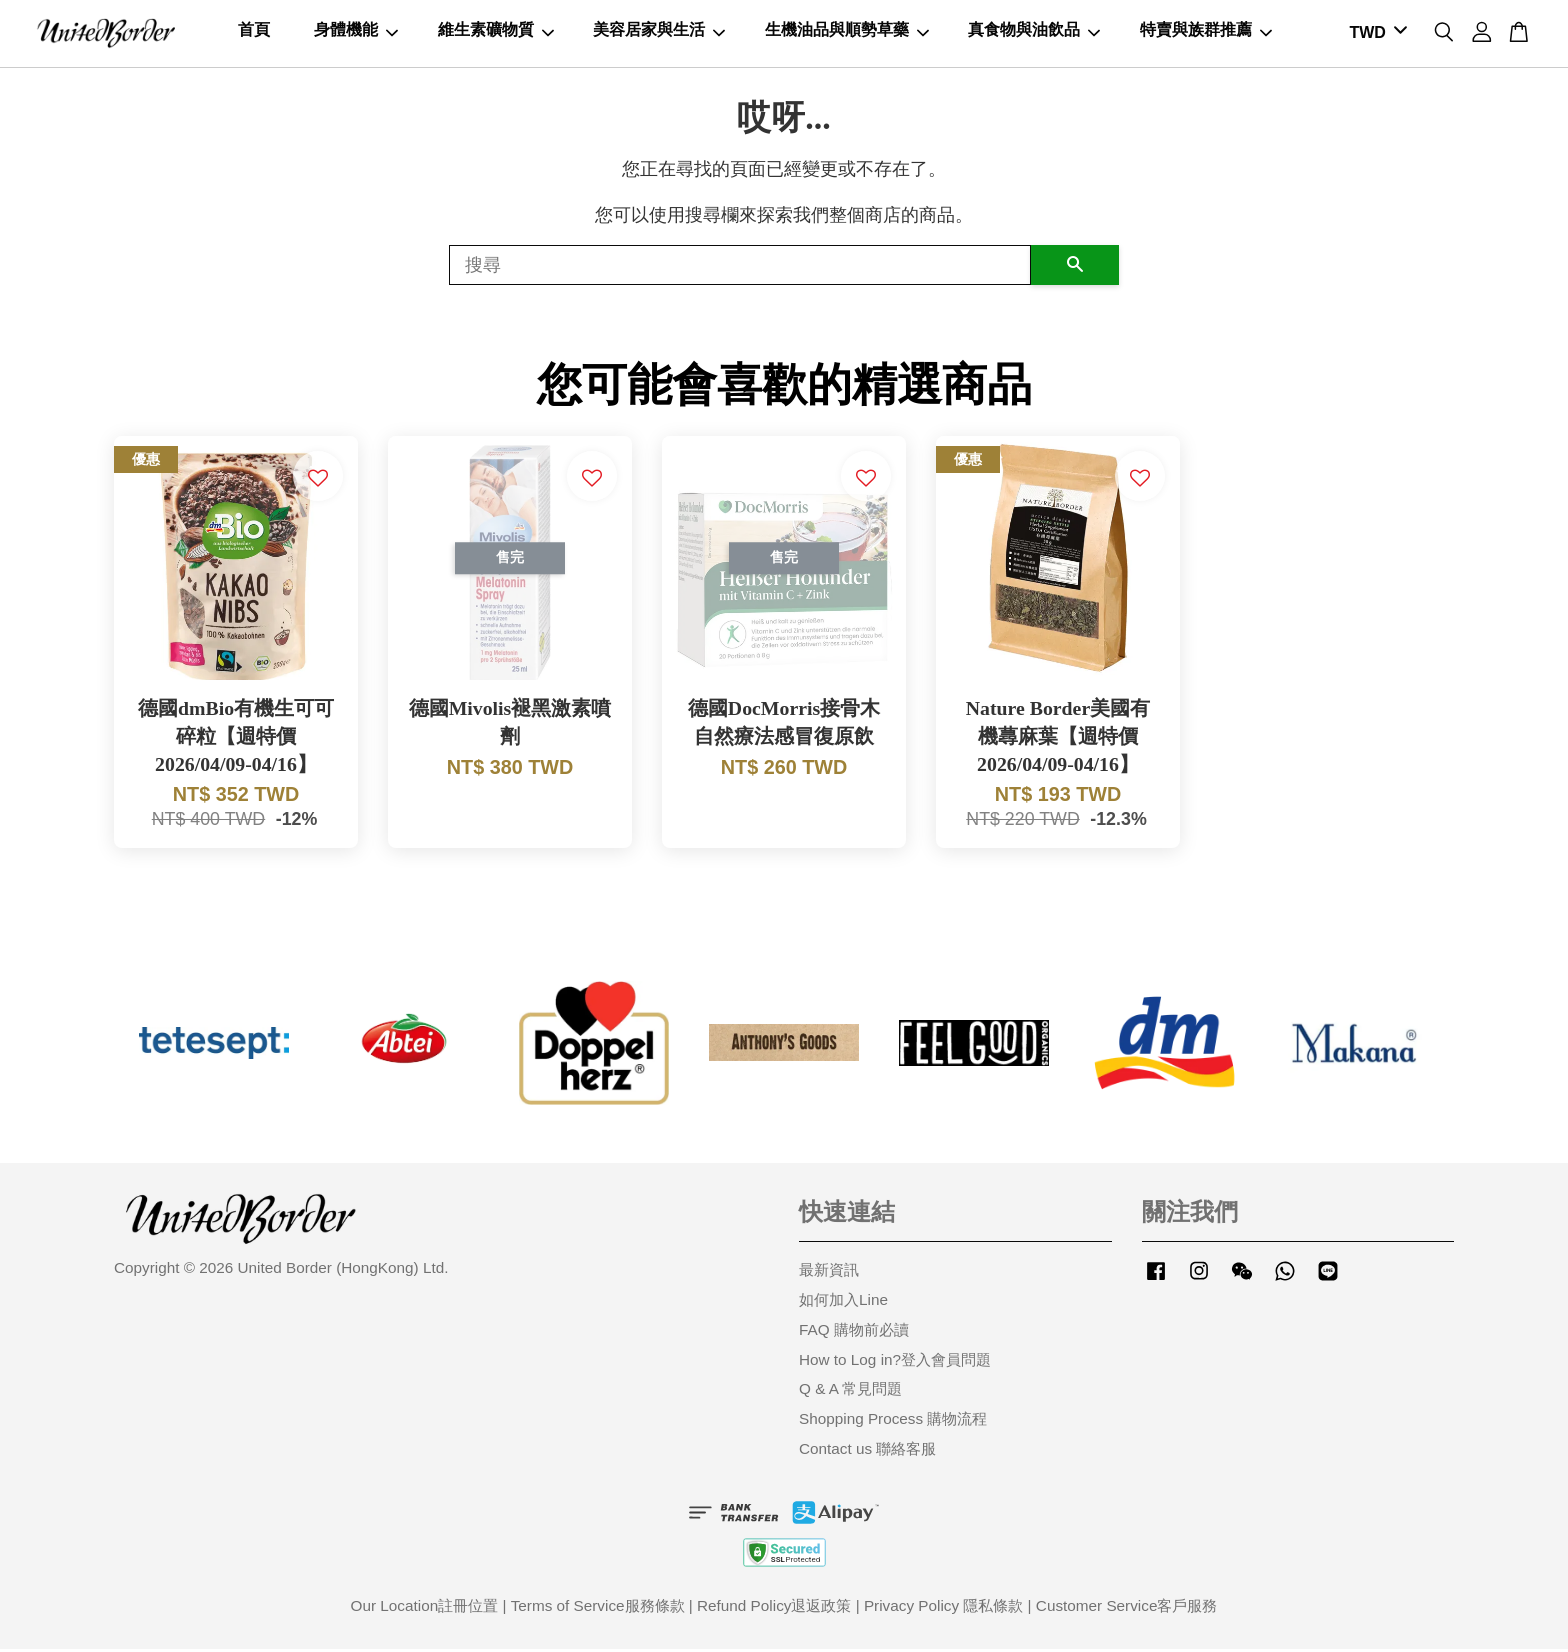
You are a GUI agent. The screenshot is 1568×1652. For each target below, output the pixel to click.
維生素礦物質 (496, 31)
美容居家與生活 (659, 31)
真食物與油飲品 (1034, 31)
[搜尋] (740, 268)
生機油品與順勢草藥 (847, 31)
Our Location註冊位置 (425, 1608)
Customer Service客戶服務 (1127, 1608)
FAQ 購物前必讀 (854, 1332)
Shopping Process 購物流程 (893, 1421)
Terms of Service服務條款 (598, 1608)
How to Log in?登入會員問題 (895, 1362)
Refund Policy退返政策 (774, 1608)
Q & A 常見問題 (850, 1391)
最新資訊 (829, 1272)
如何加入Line (843, 1302)
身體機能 (356, 31)
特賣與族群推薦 (1206, 31)
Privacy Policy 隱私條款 (943, 1608)
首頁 (254, 31)
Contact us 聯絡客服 (867, 1451)
